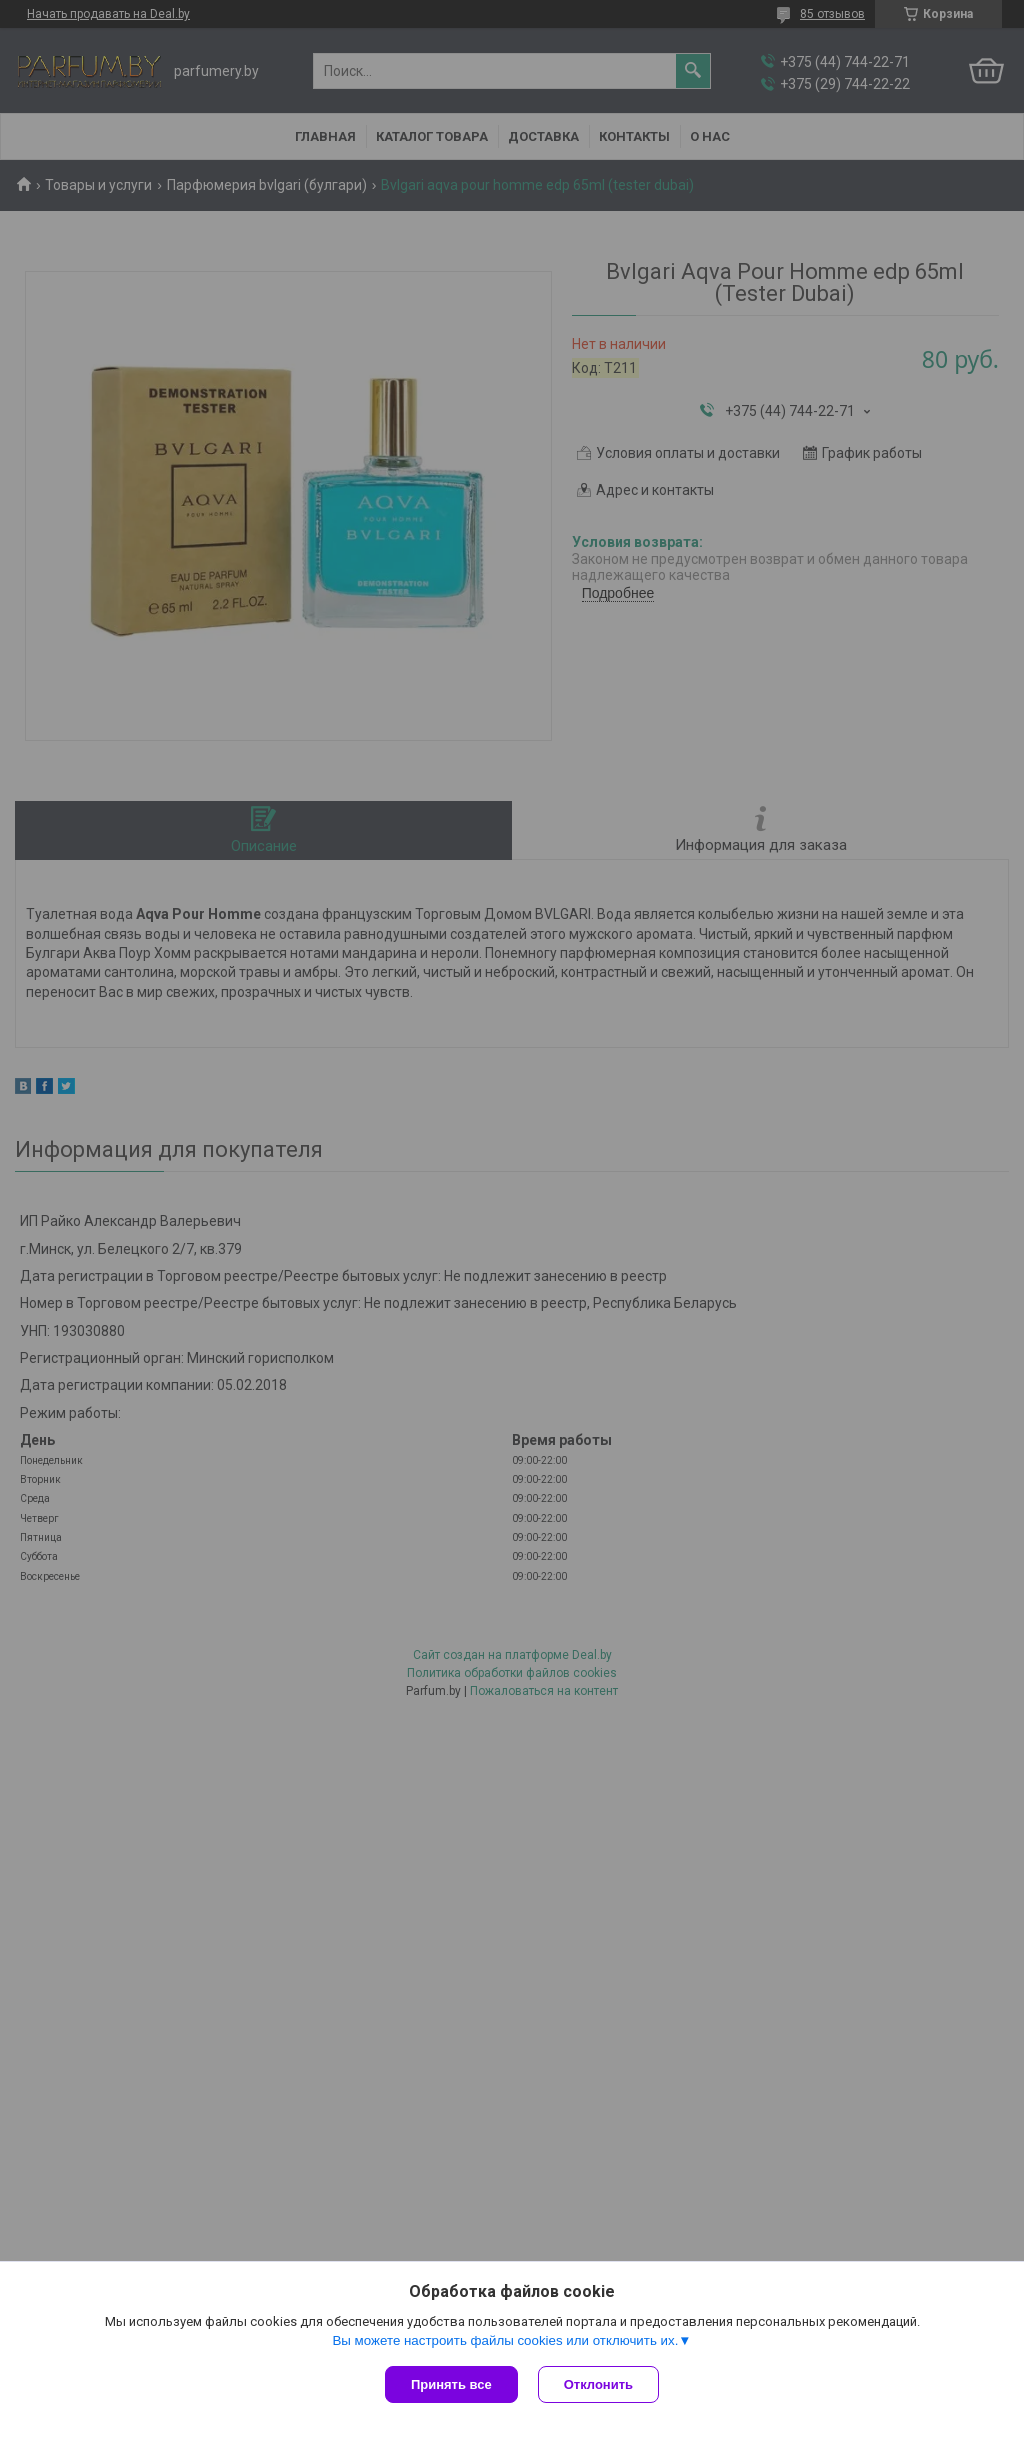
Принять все (451, 2384)
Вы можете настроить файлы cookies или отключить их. (505, 2340)
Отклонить (598, 2384)
